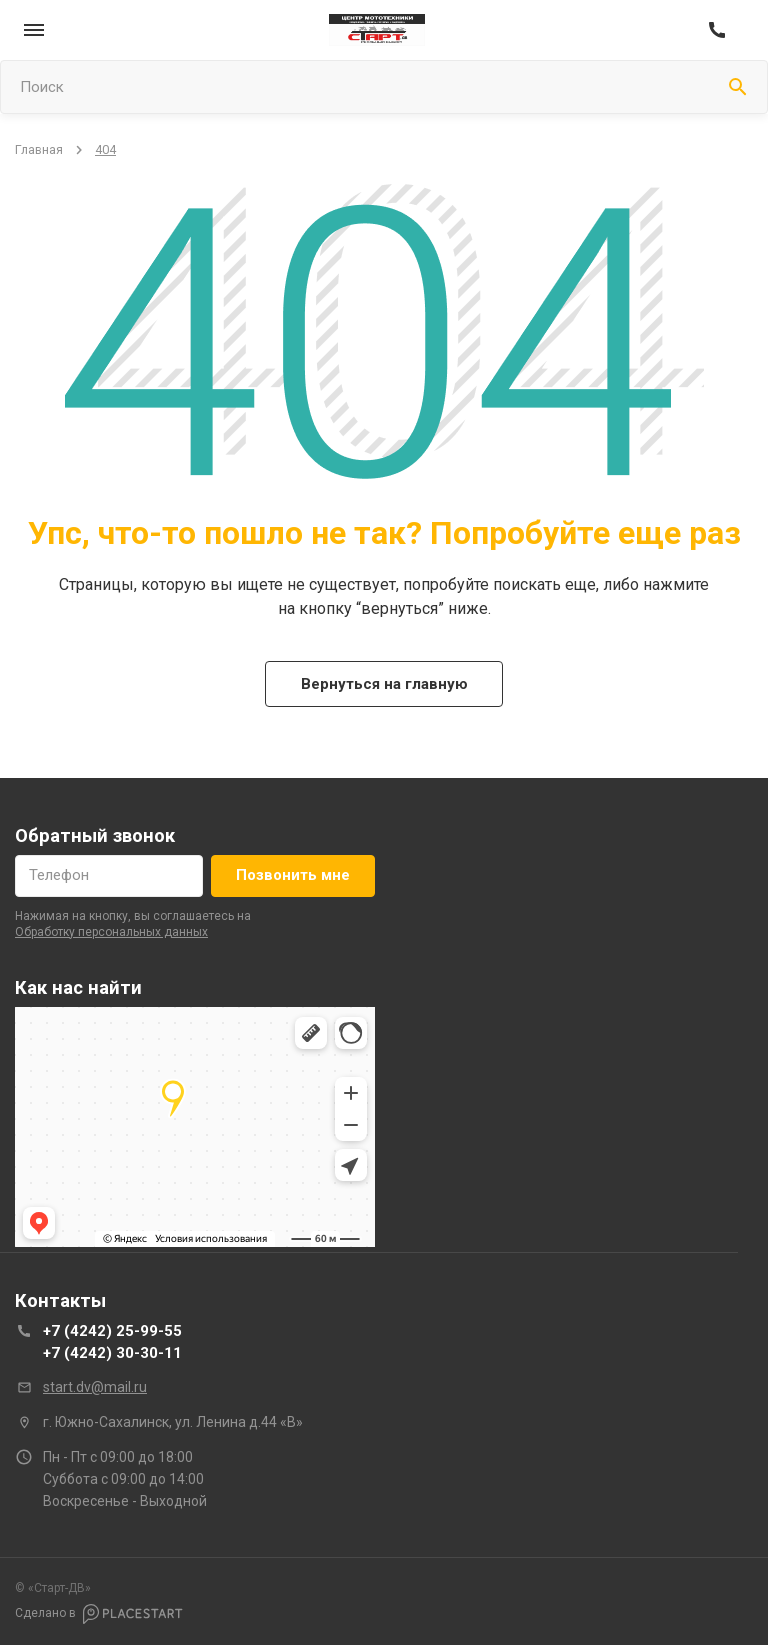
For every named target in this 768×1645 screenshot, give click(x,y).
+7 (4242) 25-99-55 (112, 1331)
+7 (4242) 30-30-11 (112, 1353)
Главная (39, 149)
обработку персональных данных (111, 932)
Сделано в (99, 1614)
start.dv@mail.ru (95, 1387)
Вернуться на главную (384, 684)
